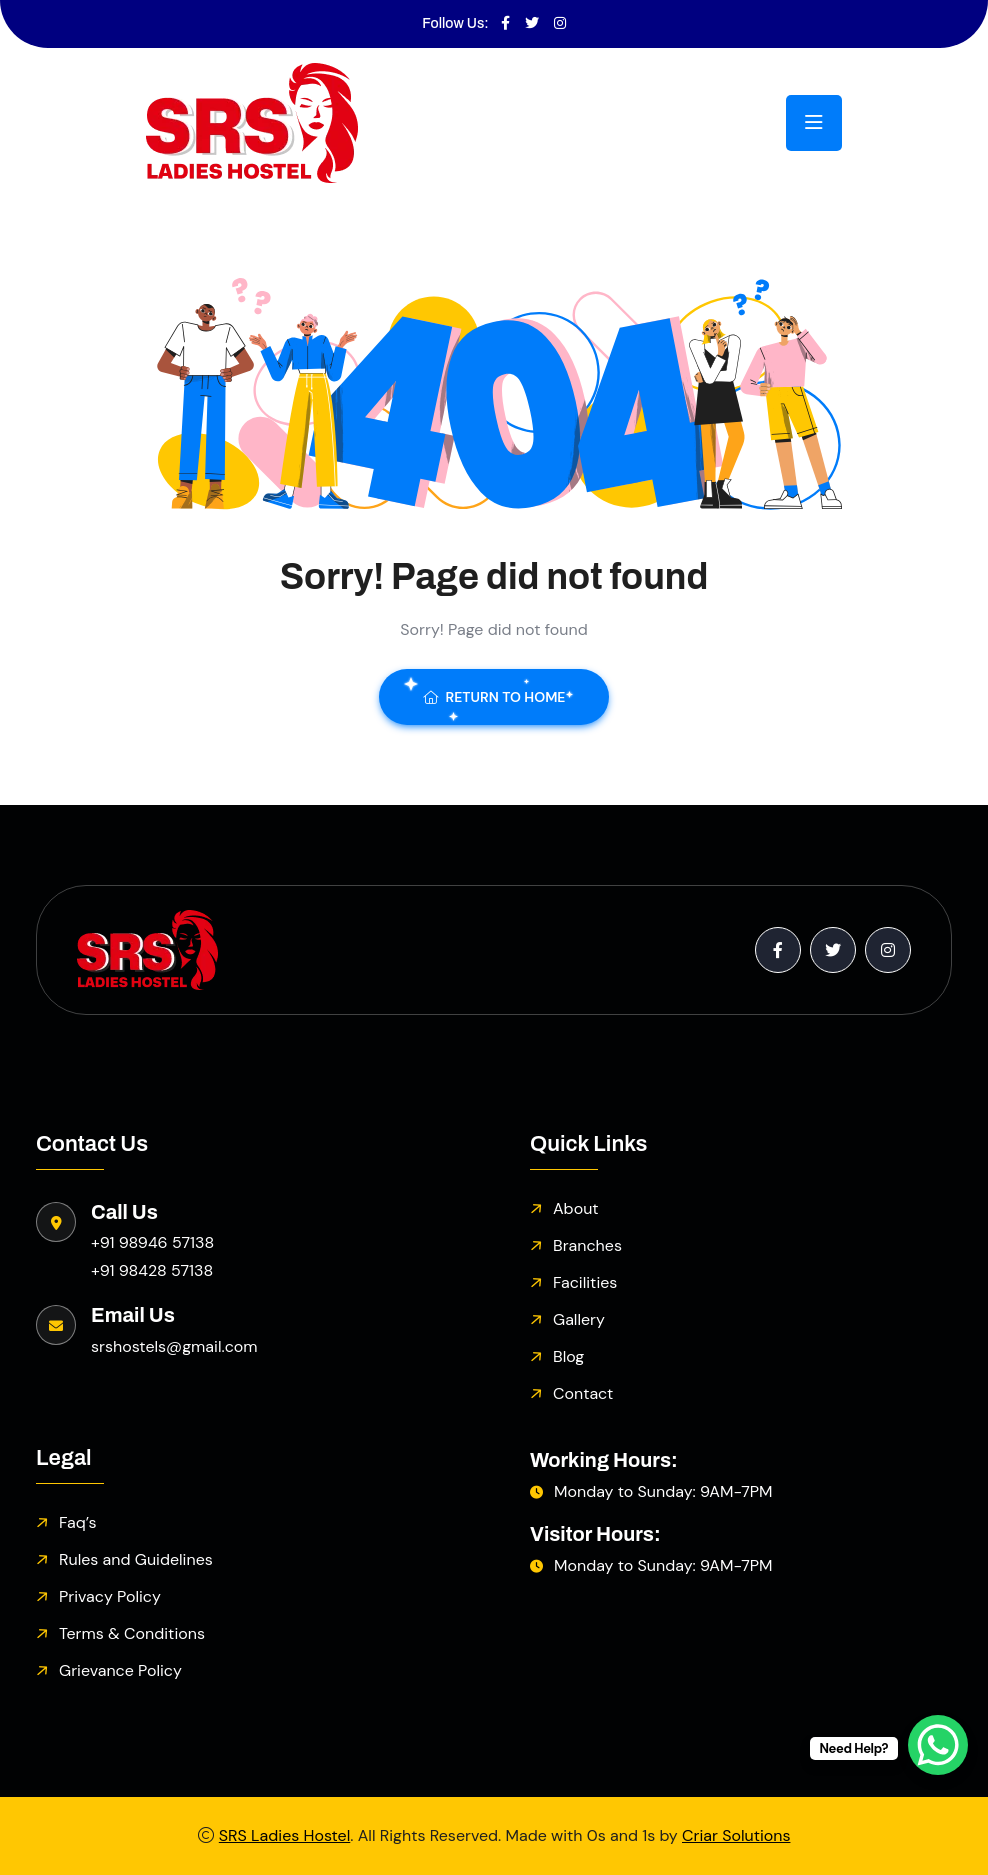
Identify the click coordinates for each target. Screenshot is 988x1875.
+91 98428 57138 (152, 1270)
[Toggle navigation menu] (814, 123)
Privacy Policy (110, 1596)
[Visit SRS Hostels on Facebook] (505, 24)
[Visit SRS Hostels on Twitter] (532, 24)
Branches (587, 1245)
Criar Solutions (736, 1835)
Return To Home (494, 697)
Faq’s (77, 1522)
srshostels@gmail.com (174, 1346)
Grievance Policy (120, 1670)
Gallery (579, 1319)
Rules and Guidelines (136, 1559)
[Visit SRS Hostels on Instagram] (560, 24)
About (576, 1208)
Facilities (585, 1282)
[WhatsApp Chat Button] (938, 1745)
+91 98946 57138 (152, 1242)
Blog (568, 1356)
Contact (583, 1393)
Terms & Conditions (132, 1633)
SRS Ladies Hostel (284, 1835)
